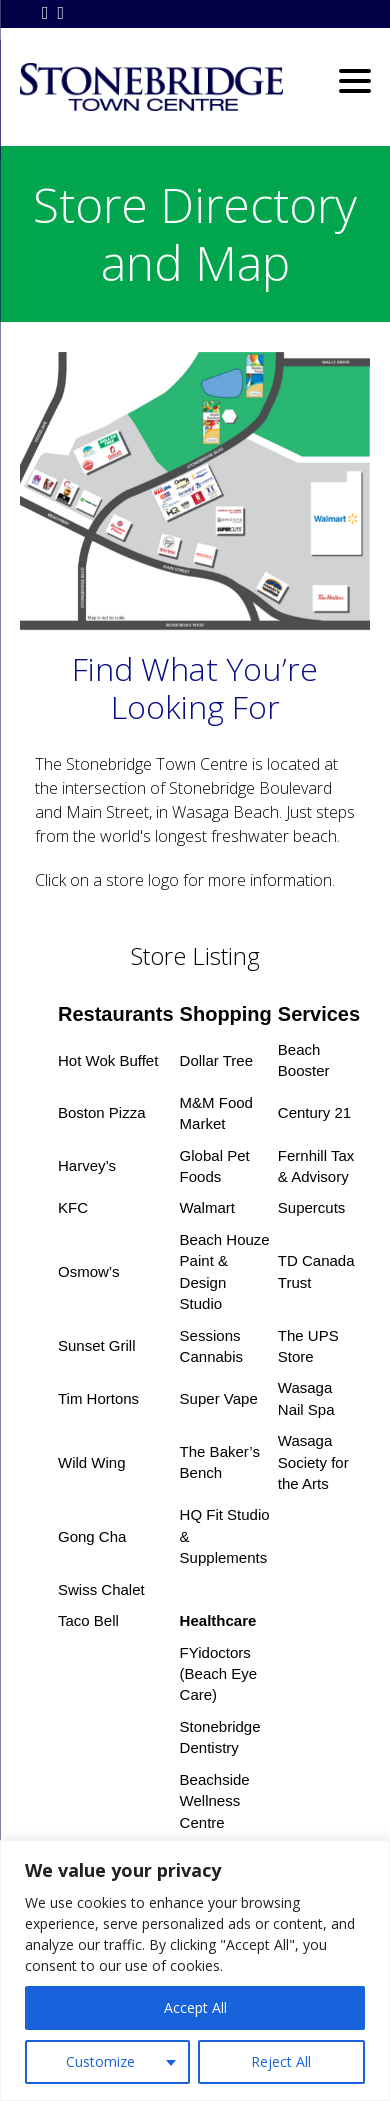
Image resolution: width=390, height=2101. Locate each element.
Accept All (195, 2007)
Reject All (281, 2061)
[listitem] (337, 512)
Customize (100, 2061)
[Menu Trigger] (354, 79)
